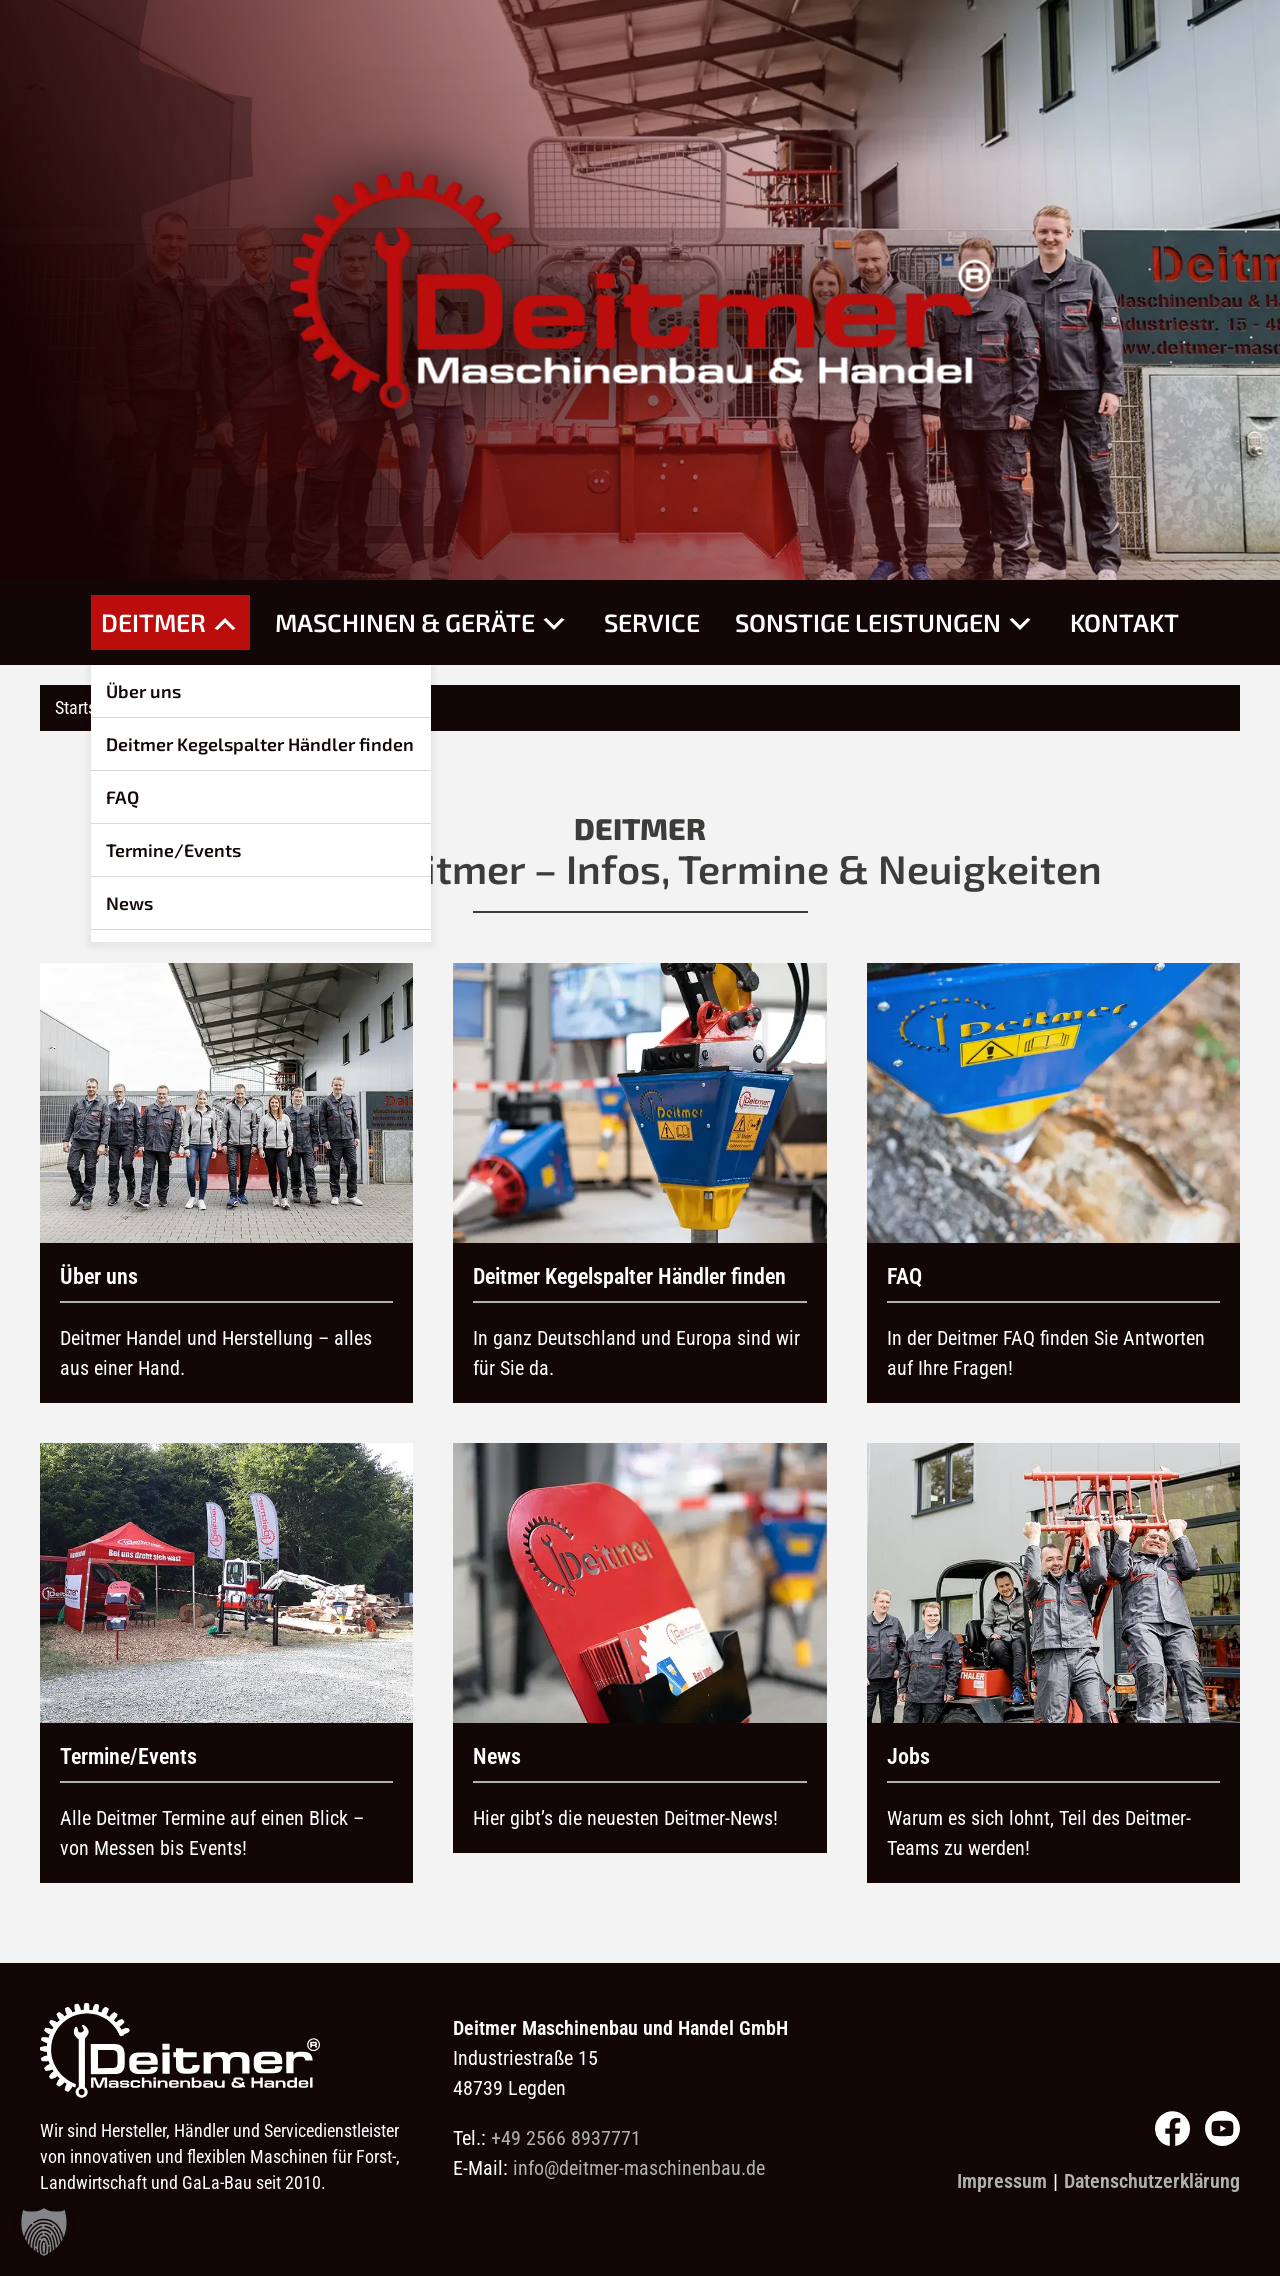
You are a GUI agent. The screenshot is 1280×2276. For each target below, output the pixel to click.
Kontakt (1124, 622)
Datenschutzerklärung (1152, 2181)
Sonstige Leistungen (885, 622)
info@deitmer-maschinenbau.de (639, 2168)
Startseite (88, 707)
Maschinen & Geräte (422, 622)
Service (652, 622)
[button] (44, 2232)
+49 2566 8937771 (566, 2138)
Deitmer (170, 622)
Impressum (1002, 2181)
